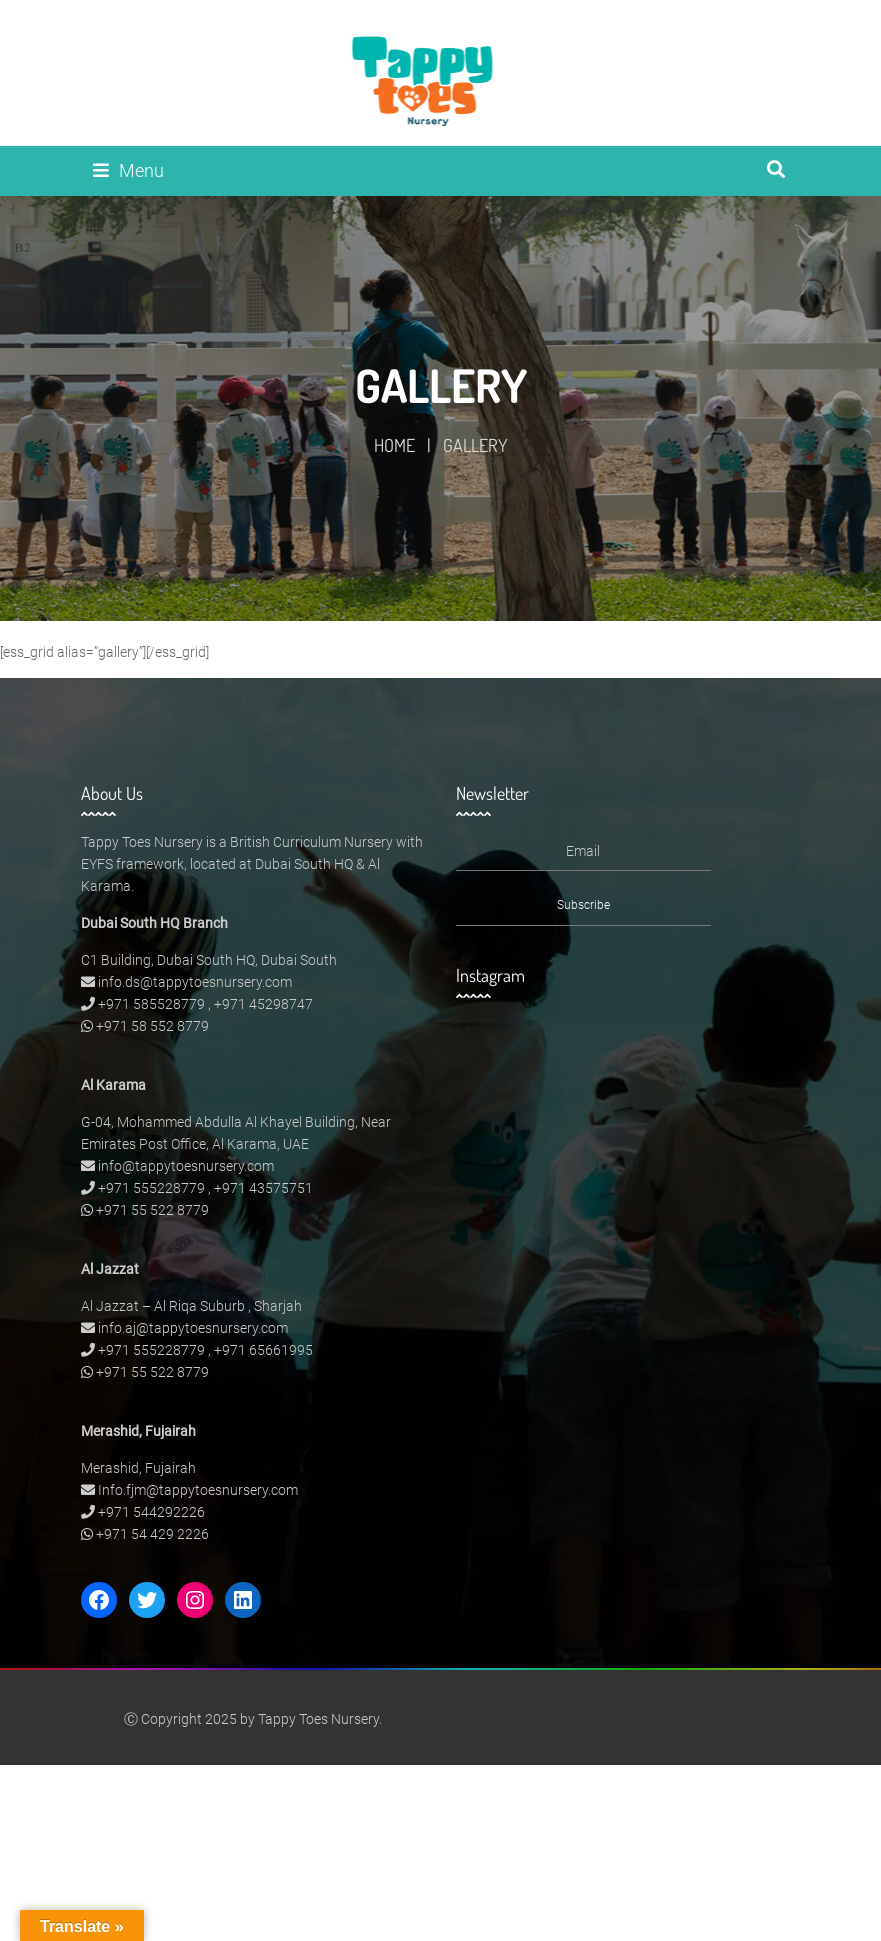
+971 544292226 (151, 1512)
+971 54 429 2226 (152, 1534)
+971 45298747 (263, 1004)
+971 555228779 (151, 1188)
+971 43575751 (263, 1188)
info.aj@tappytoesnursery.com (193, 1328)
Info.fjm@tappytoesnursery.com (198, 1490)
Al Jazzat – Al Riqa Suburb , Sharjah (191, 1306)
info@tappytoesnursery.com (186, 1166)
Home (394, 445)
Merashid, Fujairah (138, 1468)
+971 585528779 (151, 1004)
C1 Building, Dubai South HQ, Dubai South (209, 960)
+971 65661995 (263, 1350)
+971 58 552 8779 (152, 1026)
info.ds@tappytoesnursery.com (195, 982)
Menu (128, 170)
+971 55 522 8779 (152, 1210)
